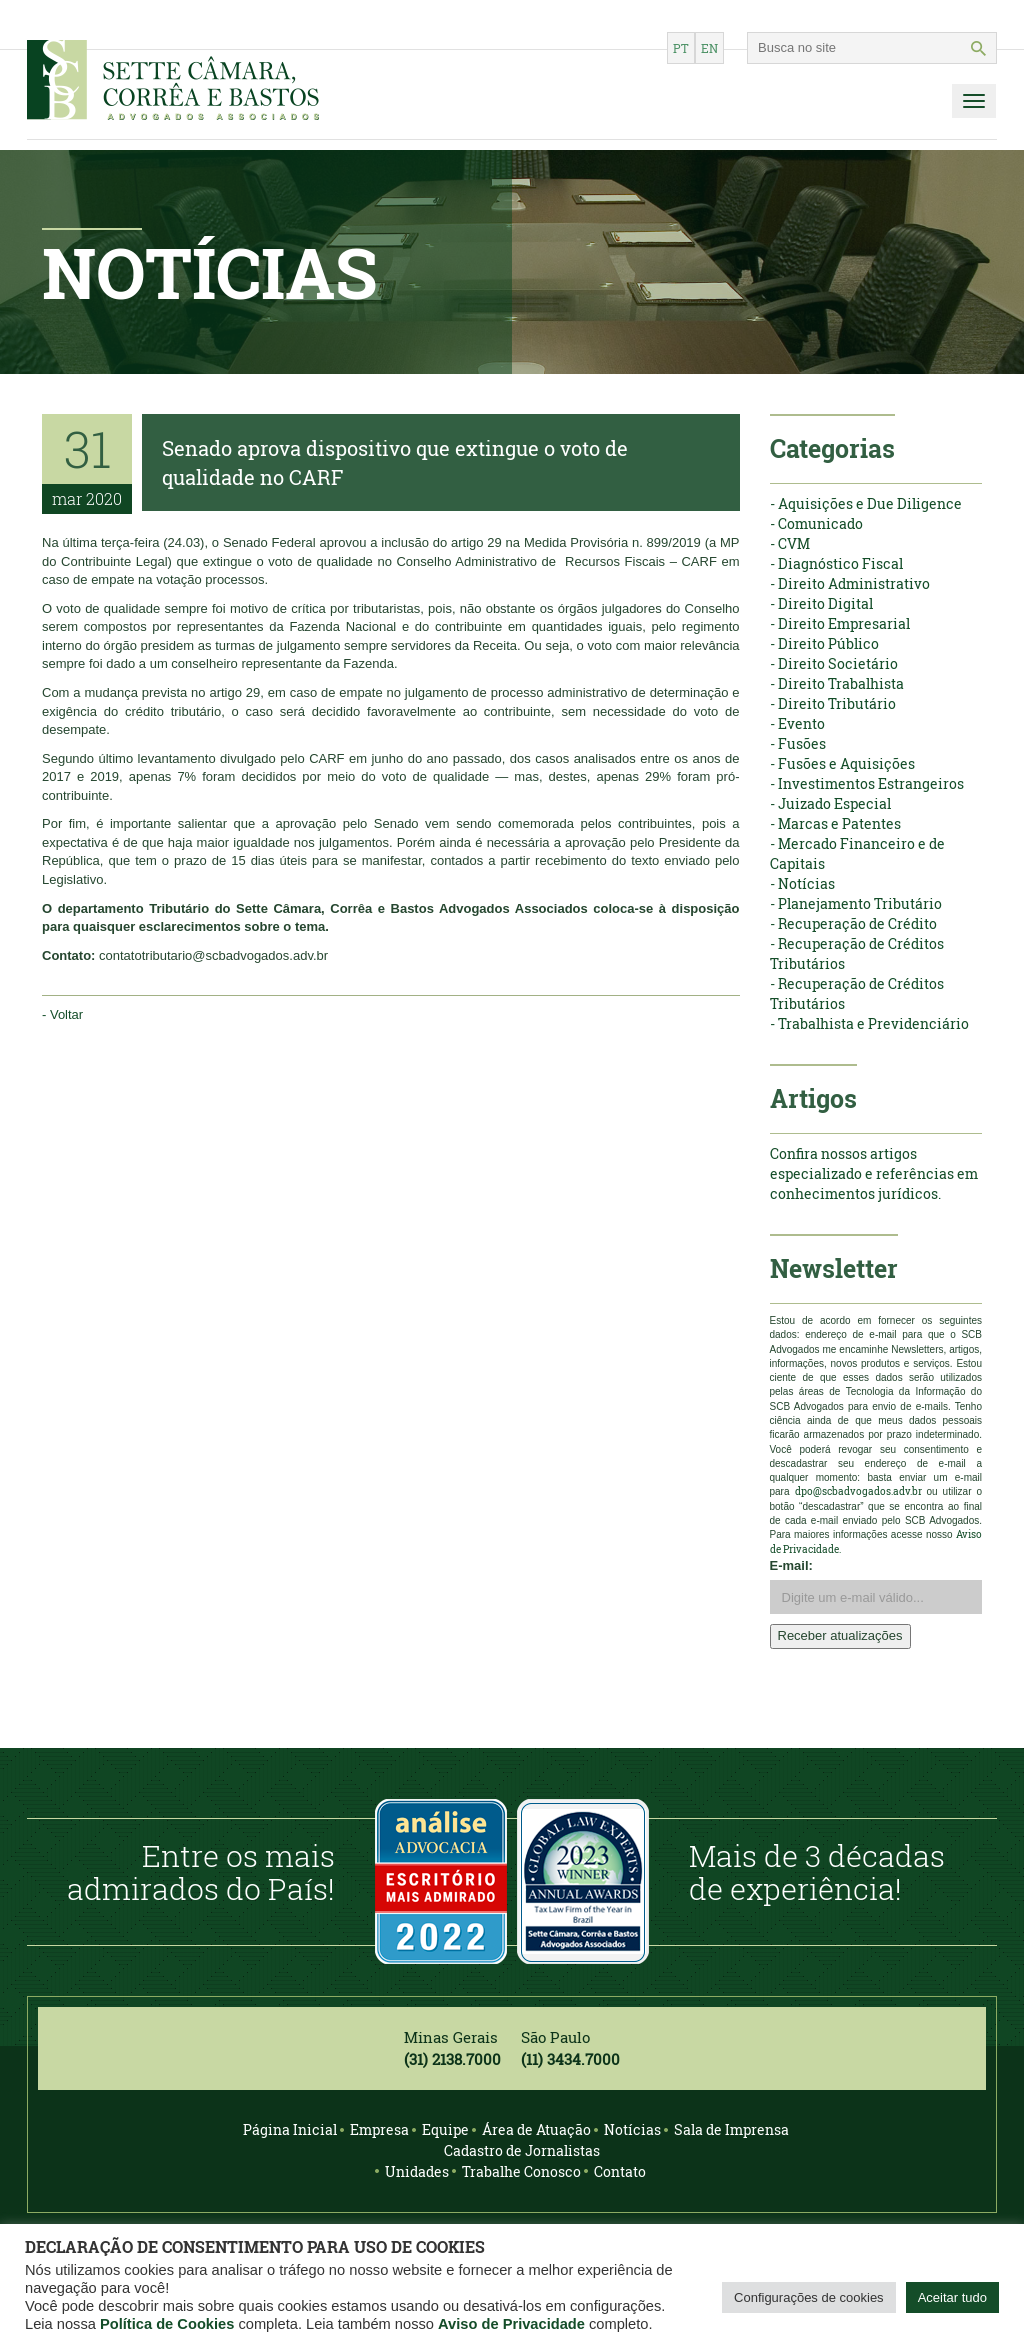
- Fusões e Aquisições (842, 763)
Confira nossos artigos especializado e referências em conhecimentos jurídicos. (874, 1173)
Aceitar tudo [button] (952, 2297)
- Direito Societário (834, 663)
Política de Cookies (167, 2324)
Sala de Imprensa (731, 2129)
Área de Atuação (536, 2129)
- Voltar (62, 1014)
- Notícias (802, 883)
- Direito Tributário (833, 703)
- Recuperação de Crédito (853, 923)
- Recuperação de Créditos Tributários (857, 953)
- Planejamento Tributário (856, 903)
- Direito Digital (821, 603)
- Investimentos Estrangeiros (867, 783)
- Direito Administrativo (850, 583)
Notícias (632, 2129)
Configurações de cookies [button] (809, 2297)
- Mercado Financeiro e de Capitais (857, 853)
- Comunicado (816, 523)
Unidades (417, 2171)
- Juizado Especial (830, 803)
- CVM (790, 543)
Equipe (445, 2129)
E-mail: (791, 1565)
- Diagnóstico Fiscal (836, 563)
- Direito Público (824, 643)
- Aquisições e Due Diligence (866, 503)
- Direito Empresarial (840, 623)
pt (681, 48)
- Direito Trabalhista (837, 683)
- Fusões (798, 743)
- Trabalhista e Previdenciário (869, 1023)
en (709, 48)
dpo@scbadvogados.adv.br (858, 1491)
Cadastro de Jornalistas (522, 2150)
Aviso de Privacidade (511, 2324)
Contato (620, 2171)
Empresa (379, 2129)
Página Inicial (290, 2129)
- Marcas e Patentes (835, 823)
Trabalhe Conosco (521, 2171)
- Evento (797, 723)
